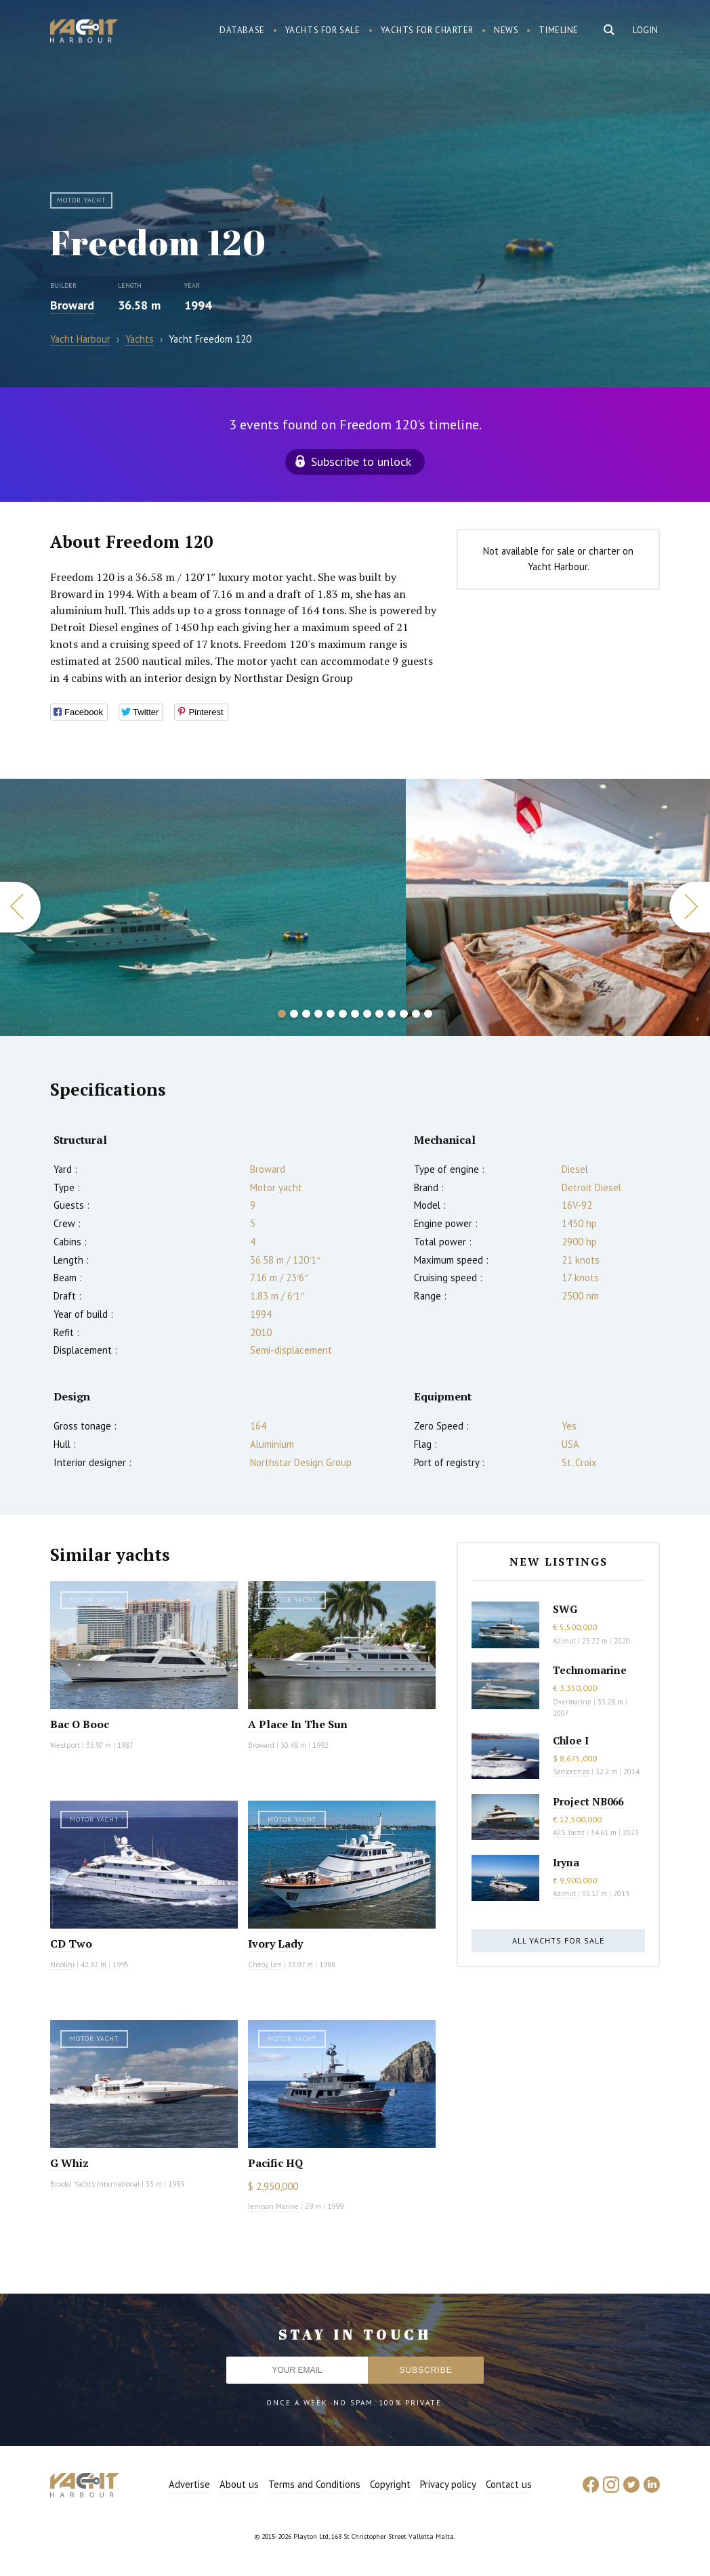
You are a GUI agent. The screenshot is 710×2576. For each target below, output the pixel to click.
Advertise (189, 2484)
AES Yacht (569, 1832)
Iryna (566, 1862)
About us (239, 2484)
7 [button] (355, 1014)
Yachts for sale (322, 30)
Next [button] (689, 907)
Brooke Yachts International (95, 2184)
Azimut (564, 1641)
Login (646, 30)
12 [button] (416, 1014)
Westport (65, 1745)
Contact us (509, 2484)
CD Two (71, 1943)
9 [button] (379, 1014)
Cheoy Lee (265, 1964)
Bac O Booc (79, 1724)
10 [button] (392, 1014)
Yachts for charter (427, 30)
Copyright (390, 2484)
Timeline (559, 30)
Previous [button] (20, 907)
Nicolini (62, 1964)
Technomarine (590, 1670)
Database (242, 30)
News (506, 30)
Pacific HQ (275, 2162)
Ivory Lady (275, 1943)
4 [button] (318, 1014)
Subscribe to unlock (361, 461)
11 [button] (404, 1014)
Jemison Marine (273, 2206)
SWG (565, 1609)
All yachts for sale (558, 1940)
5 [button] (331, 1014)
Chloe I (571, 1740)
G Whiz (69, 2162)
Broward (72, 305)
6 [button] (343, 1014)
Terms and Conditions (314, 2484)
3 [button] (306, 1014)
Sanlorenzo (571, 1771)
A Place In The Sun (298, 1724)
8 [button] (367, 1014)
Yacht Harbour (84, 32)
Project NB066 (588, 1801)
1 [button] (282, 1014)
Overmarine (573, 1701)
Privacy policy (448, 2484)
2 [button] (294, 1014)
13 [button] (428, 1014)
